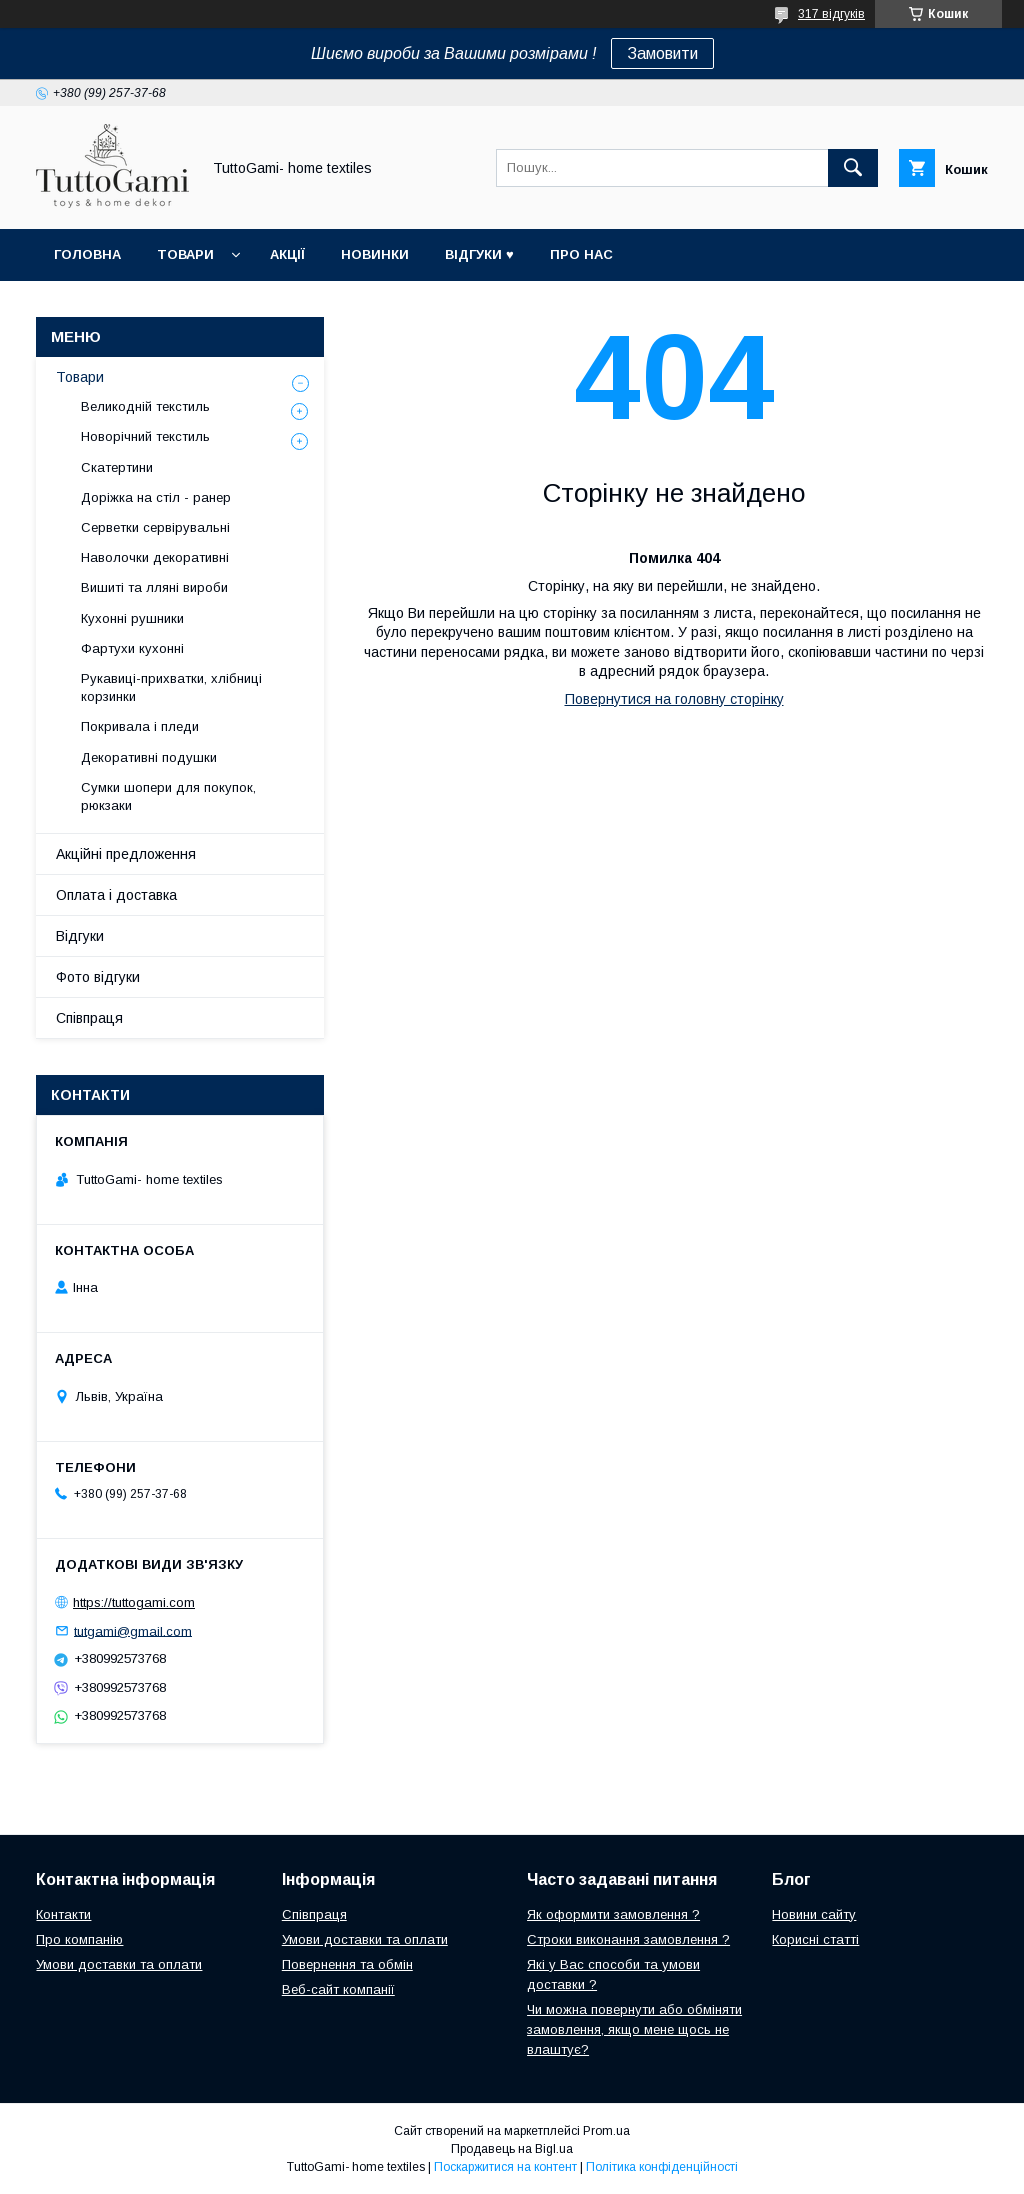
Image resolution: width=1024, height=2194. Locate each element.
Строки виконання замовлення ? (628, 1939)
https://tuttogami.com (134, 1602)
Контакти (63, 1914)
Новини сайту (814, 1914)
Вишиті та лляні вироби (154, 587)
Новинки (375, 254)
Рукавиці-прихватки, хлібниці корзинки (171, 687)
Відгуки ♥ (479, 254)
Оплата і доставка (116, 895)
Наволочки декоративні (155, 557)
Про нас (581, 254)
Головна (87, 254)
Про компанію (79, 1939)
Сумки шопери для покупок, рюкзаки (168, 796)
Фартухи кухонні (132, 648)
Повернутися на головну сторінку (674, 699)
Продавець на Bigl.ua (512, 2149)
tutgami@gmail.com (133, 1630)
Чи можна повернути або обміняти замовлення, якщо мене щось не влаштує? (634, 2029)
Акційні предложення (126, 854)
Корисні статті (815, 1939)
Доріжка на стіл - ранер (156, 497)
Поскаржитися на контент (505, 2167)
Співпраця (89, 1018)
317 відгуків (831, 14)
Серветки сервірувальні (155, 527)
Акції (287, 254)
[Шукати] (853, 168)
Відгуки (80, 936)
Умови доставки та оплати (119, 1964)
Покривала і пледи (140, 726)
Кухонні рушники (132, 618)
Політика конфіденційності (662, 2167)
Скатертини (117, 467)
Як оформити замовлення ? (613, 1914)
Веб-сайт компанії (338, 1989)
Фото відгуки (98, 977)
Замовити (662, 53)
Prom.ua (606, 2131)
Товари (185, 254)
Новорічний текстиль (145, 436)
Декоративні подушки (149, 757)
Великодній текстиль (145, 406)
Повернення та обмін (347, 1964)
